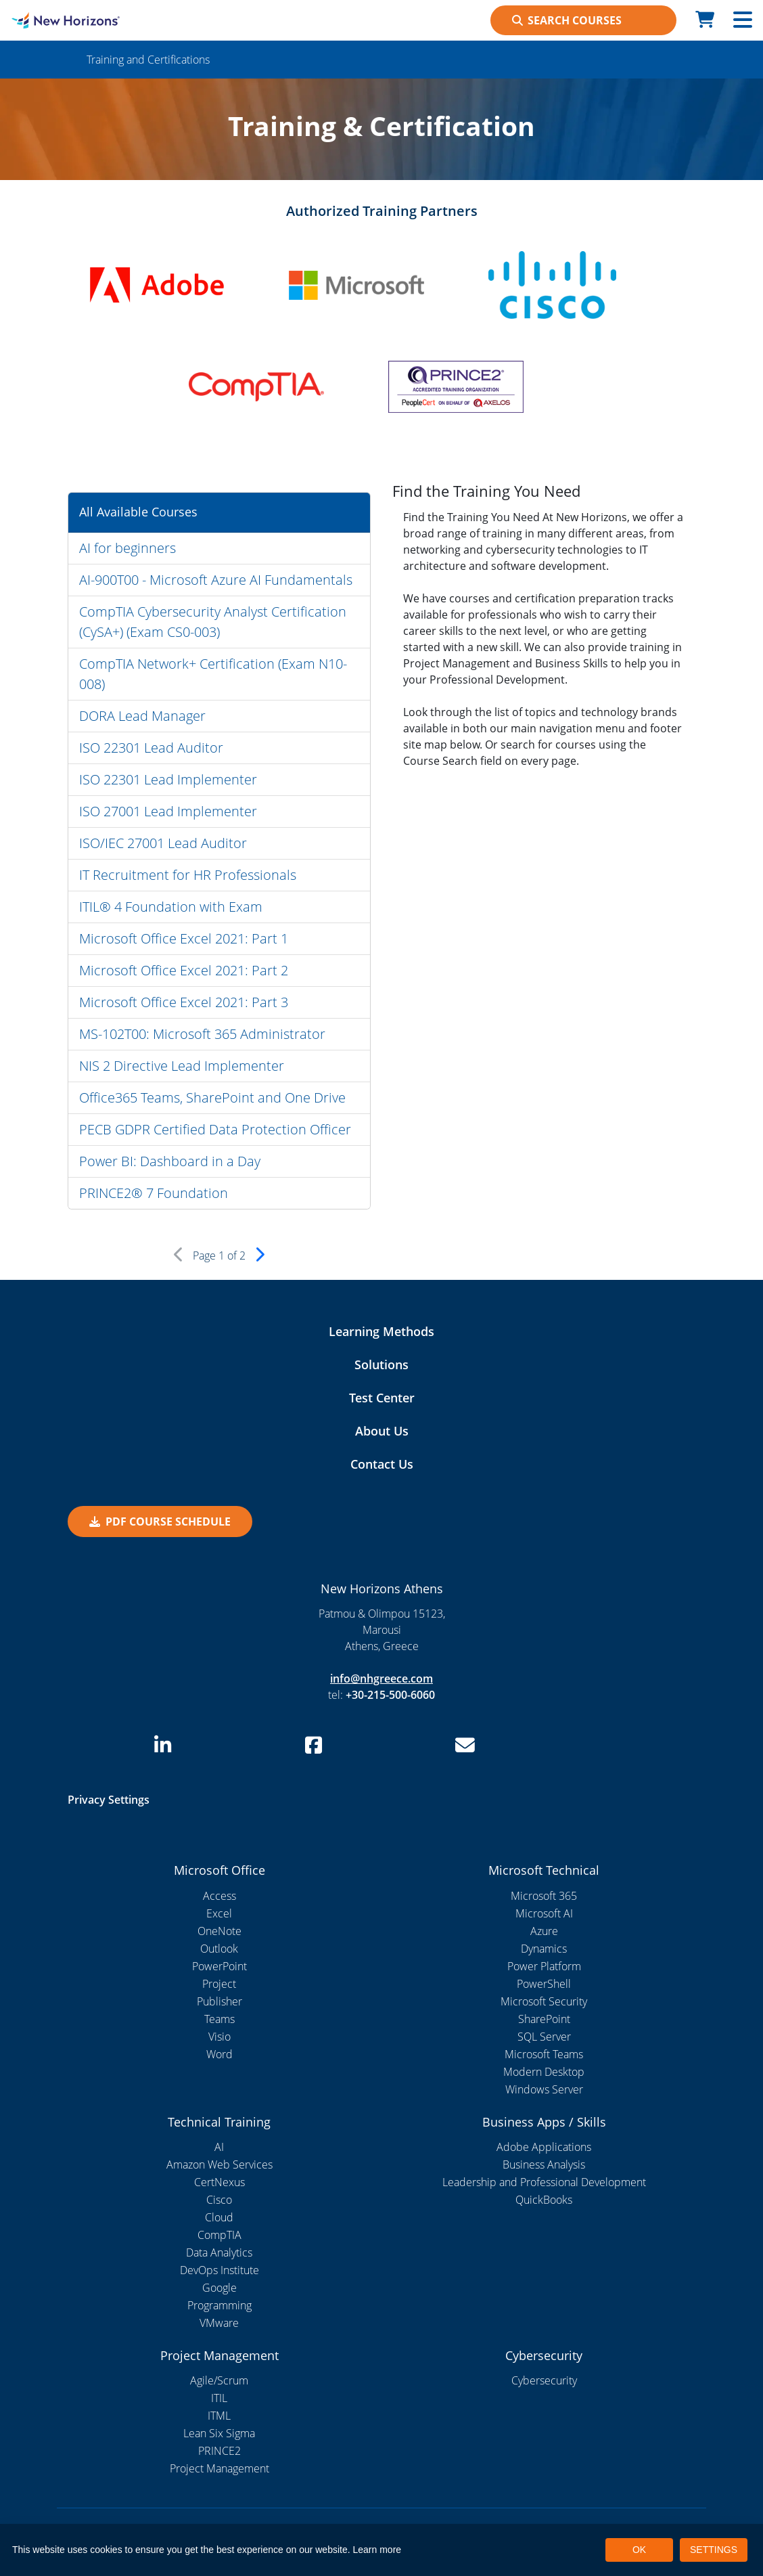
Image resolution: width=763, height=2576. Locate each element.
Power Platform (544, 1966)
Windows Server (544, 2089)
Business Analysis (544, 2164)
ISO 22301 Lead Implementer (168, 779)
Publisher (219, 2001)
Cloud (219, 2217)
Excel (219, 1913)
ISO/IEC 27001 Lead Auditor (163, 843)
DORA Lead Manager (142, 716)
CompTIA (219, 2234)
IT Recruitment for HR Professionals (187, 875)
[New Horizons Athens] (95, 20)
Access (219, 1895)
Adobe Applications (543, 2146)
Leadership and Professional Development (544, 2182)
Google (219, 2287)
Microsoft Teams (544, 2054)
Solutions (381, 1364)
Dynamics (544, 1948)
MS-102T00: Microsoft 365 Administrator (202, 1034)
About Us (382, 1431)
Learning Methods (381, 1331)
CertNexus (219, 2182)
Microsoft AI (544, 1913)
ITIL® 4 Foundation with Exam (170, 906)
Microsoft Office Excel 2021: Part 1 (183, 938)
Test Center (382, 1398)
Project (219, 1983)
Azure (544, 1931)
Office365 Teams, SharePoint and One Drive (212, 1097)
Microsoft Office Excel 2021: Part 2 (183, 970)
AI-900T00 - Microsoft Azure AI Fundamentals (215, 580)
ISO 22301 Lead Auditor (151, 747)
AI (219, 2146)
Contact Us (381, 1464)
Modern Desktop (543, 2071)
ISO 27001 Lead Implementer (168, 811)
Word (219, 2054)
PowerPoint (219, 1966)
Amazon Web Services (219, 2164)
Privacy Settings (108, 1799)
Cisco (219, 2199)
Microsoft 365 (544, 1895)
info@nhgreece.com (381, 1678)
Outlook (219, 1948)
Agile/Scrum (219, 2380)
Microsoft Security (544, 2001)
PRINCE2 (219, 2450)
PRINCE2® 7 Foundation (153, 1193)
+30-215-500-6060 (390, 1694)
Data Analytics (219, 2252)
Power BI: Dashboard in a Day (169, 1161)
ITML (219, 2415)
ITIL (219, 2398)
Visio (219, 2036)
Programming (219, 2305)
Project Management (219, 2468)
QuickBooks (543, 2199)
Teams (219, 2019)
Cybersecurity (544, 2380)
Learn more (377, 2549)
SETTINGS (713, 2549)
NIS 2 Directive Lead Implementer (181, 1066)
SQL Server (544, 2036)
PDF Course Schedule (160, 1521)
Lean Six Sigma (219, 2433)
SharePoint (544, 2019)
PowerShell (544, 1983)
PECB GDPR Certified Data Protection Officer (215, 1129)
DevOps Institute (219, 2270)
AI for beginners (127, 548)
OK (639, 2549)
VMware (219, 2322)
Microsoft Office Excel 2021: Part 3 (183, 1002)
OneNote (219, 1931)
